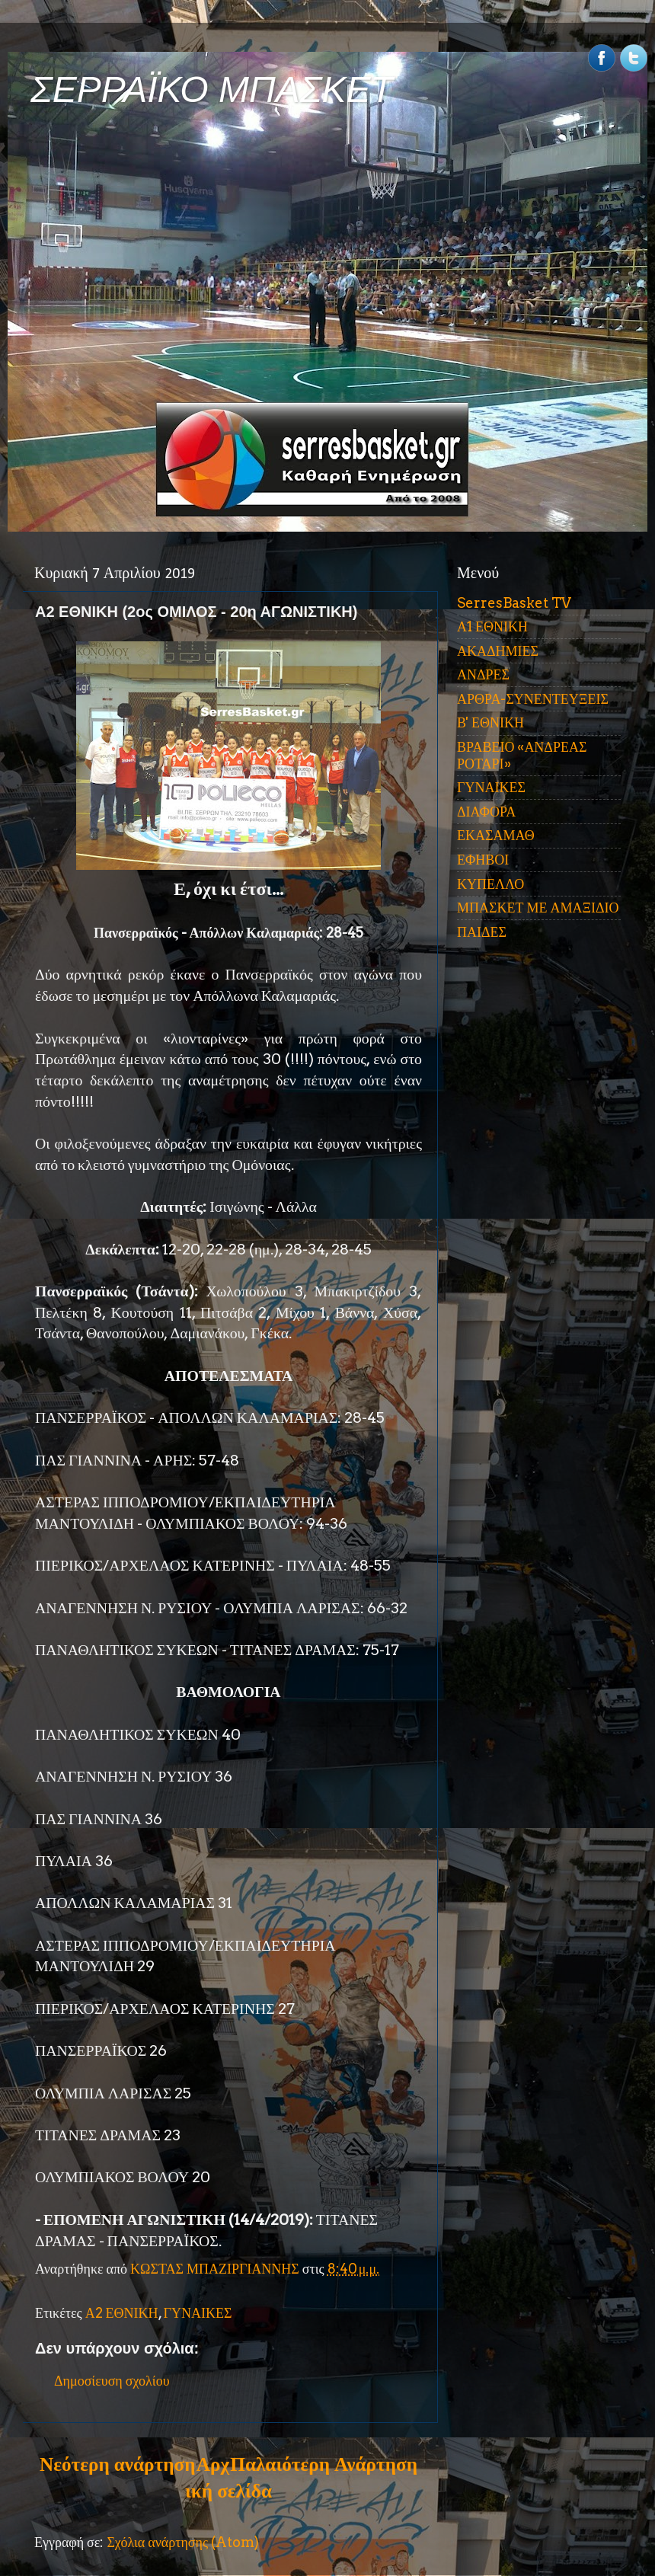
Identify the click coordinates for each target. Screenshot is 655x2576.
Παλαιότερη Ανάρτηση (323, 2464)
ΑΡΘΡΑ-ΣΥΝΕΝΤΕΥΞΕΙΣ (533, 699)
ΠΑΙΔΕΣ (481, 932)
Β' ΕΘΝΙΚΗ (490, 722)
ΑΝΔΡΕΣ (483, 674)
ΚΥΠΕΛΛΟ (490, 884)
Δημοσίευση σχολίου (112, 2381)
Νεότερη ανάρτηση (117, 2464)
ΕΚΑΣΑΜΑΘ (496, 835)
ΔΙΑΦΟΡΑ (486, 812)
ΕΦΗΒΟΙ (483, 860)
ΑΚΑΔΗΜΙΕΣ (497, 651)
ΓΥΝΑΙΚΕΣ (198, 2313)
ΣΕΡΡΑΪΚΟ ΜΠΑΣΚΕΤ (211, 89)
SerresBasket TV (514, 603)
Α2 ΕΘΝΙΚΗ (121, 2313)
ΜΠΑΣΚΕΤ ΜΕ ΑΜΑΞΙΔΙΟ (538, 908)
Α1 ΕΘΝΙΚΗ (492, 626)
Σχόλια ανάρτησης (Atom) (183, 2542)
